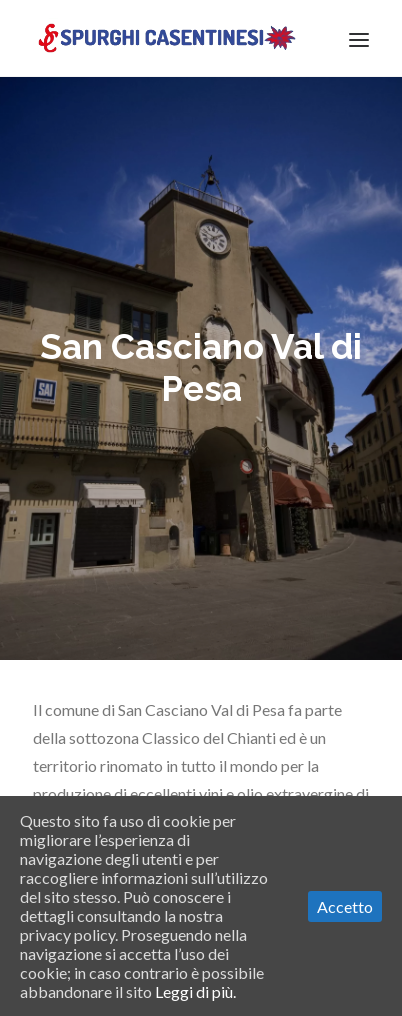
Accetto (345, 906)
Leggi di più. (195, 991)
